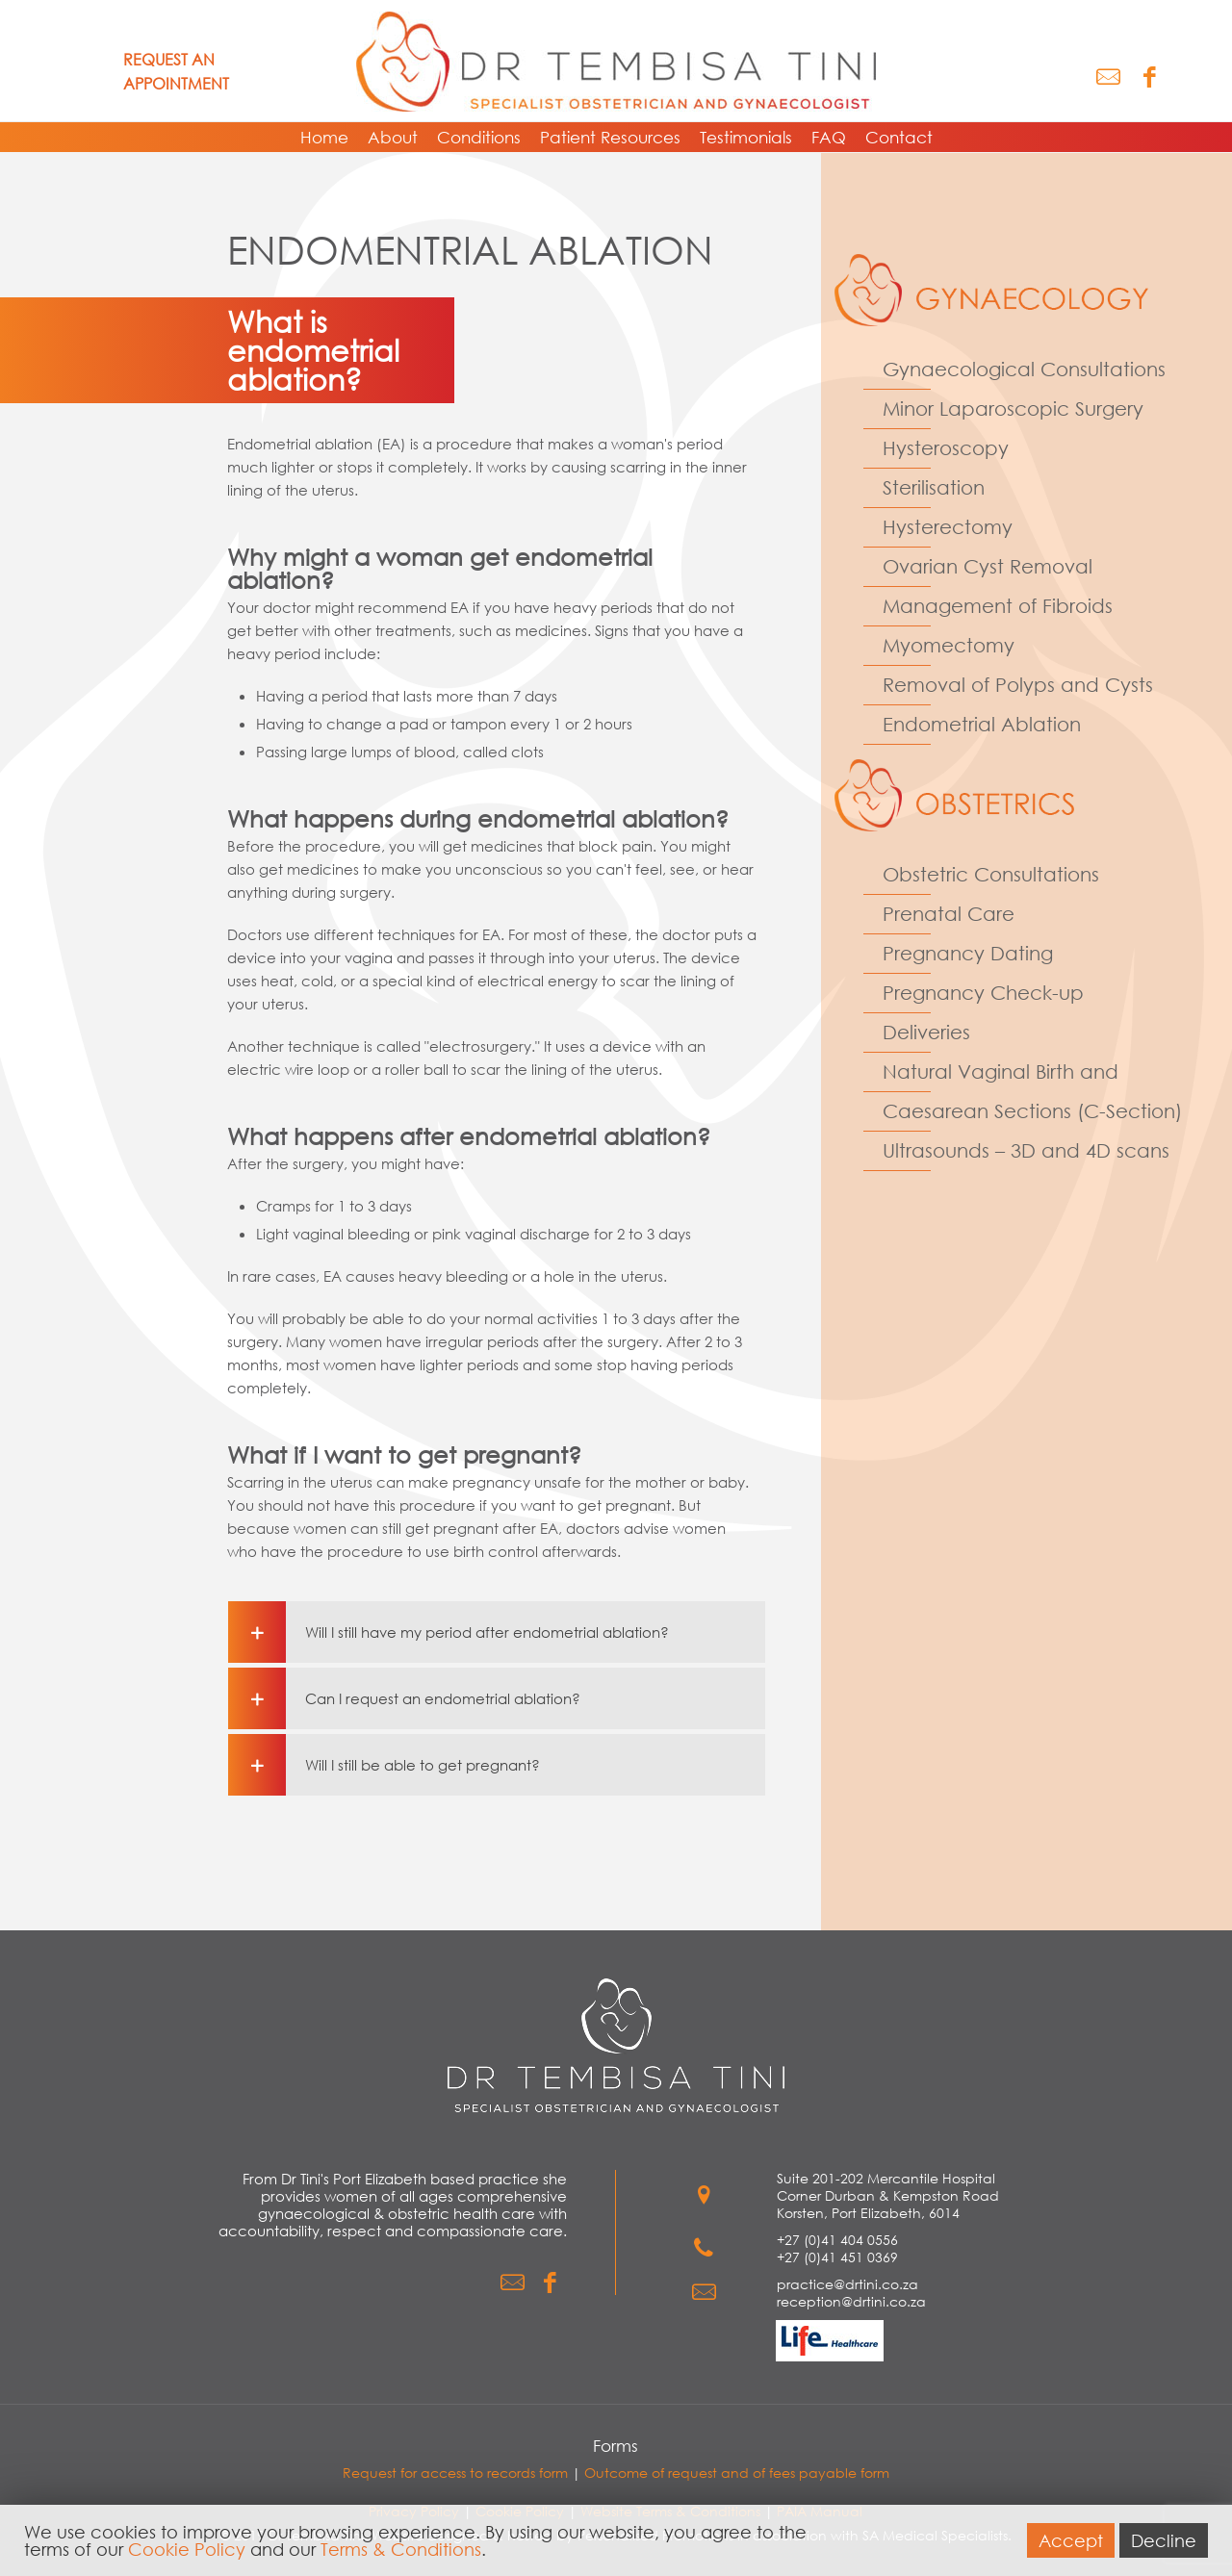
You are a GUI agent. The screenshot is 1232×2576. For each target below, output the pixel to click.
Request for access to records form (455, 2472)
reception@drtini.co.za (851, 2301)
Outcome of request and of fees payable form (736, 2472)
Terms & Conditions (401, 2549)
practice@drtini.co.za (847, 2284)
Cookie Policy (186, 2549)
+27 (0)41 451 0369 (837, 2257)
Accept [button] (1071, 2540)
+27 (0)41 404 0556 (837, 2240)
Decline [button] (1163, 2540)
